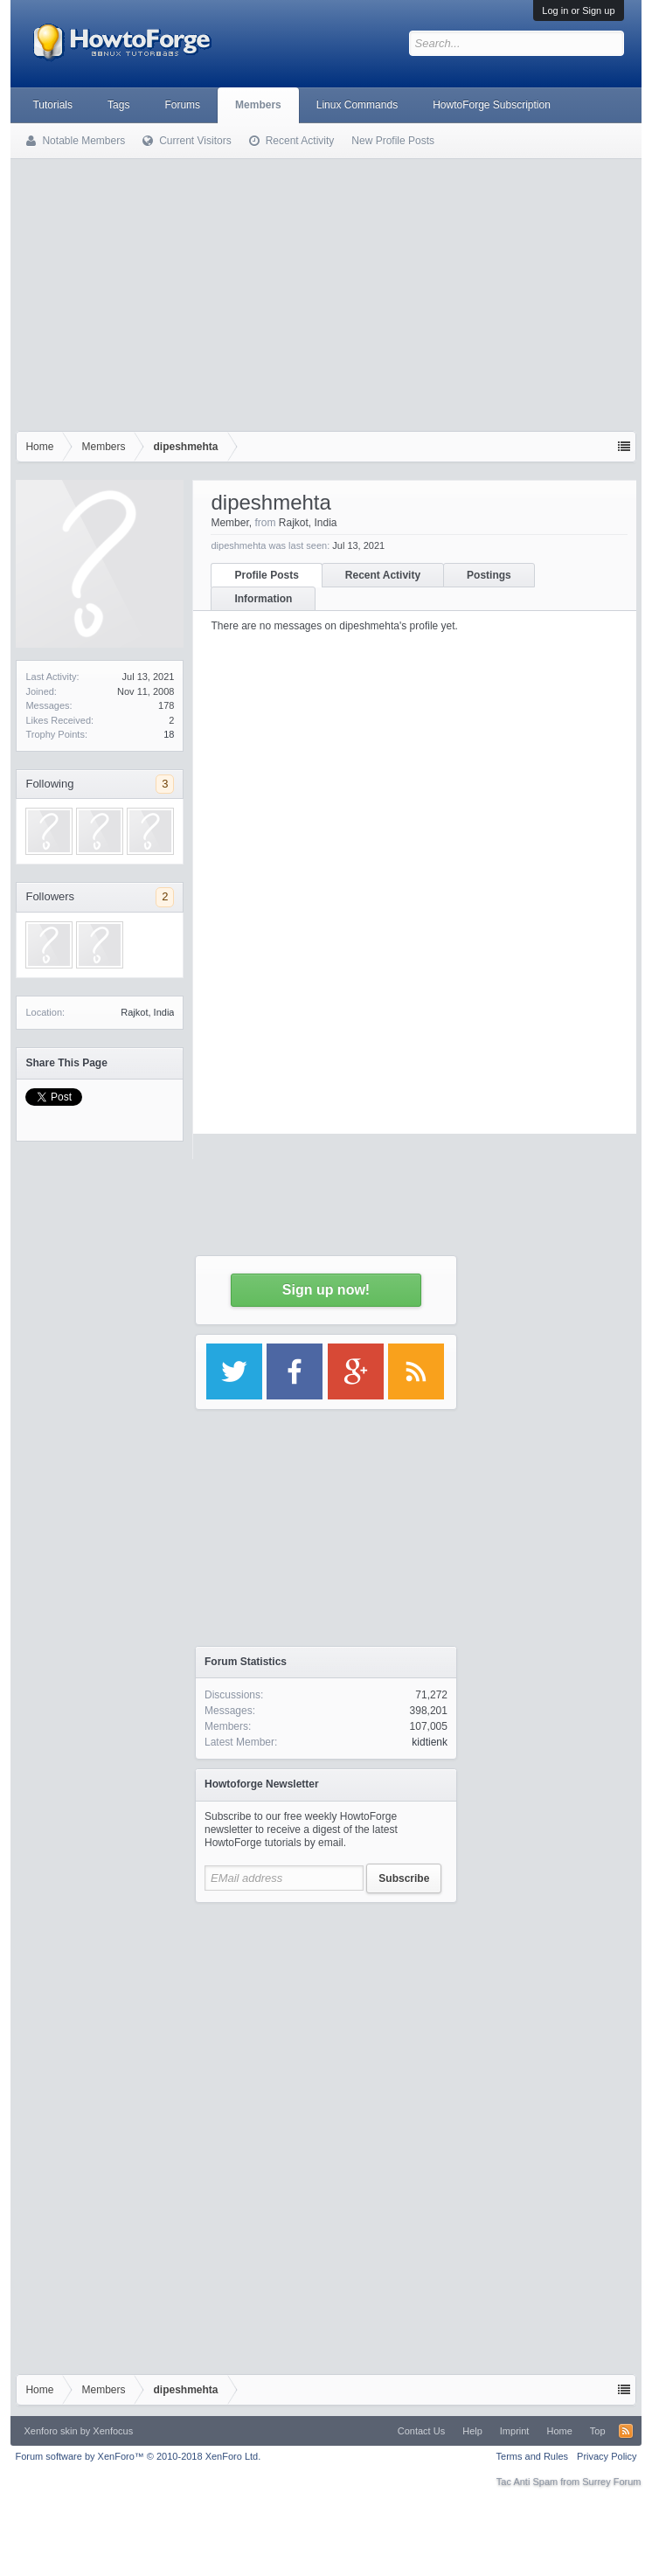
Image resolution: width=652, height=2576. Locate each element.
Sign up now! (326, 1289)
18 (168, 734)
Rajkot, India (147, 1012)
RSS (626, 2431)
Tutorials (52, 105)
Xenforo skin (50, 2431)
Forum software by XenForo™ (137, 2456)
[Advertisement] (325, 291)
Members (258, 105)
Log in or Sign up (578, 10)
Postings (489, 575)
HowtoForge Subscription (492, 105)
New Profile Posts (392, 141)
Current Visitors (195, 141)
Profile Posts (266, 575)
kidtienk (429, 1742)
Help (472, 2431)
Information (263, 599)
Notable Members (83, 141)
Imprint (515, 2431)
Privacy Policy (606, 2456)
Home (559, 2431)
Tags (118, 105)
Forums (182, 105)
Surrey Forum (611, 2481)
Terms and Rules (532, 2456)
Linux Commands (357, 105)
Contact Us (421, 2431)
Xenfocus (113, 2431)
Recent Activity (382, 575)
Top (598, 2431)
